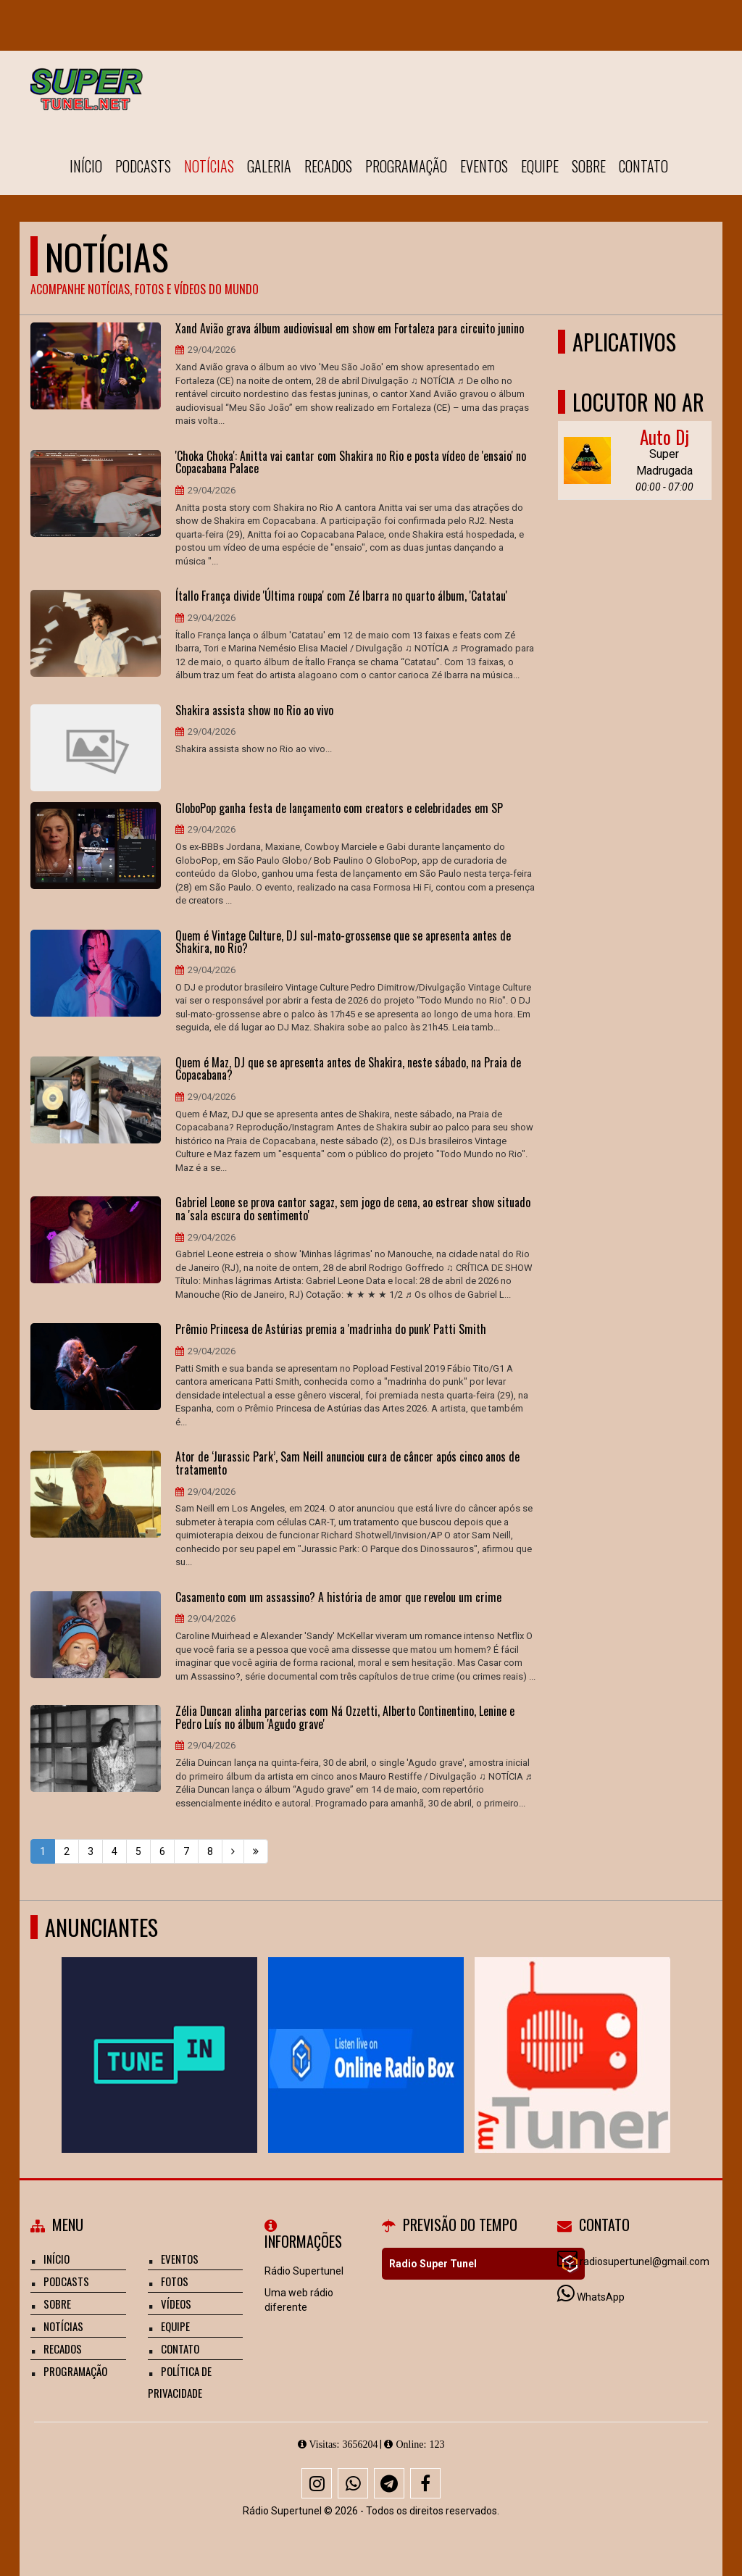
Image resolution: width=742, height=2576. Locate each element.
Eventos (484, 166)
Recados (328, 166)
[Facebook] (425, 2483)
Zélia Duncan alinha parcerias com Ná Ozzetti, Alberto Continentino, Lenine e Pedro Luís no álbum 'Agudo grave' (344, 1717)
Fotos (174, 2281)
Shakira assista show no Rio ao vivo (254, 710)
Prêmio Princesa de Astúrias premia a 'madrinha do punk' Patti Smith (330, 1329)
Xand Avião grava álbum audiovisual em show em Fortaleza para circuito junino (349, 328)
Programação (406, 166)
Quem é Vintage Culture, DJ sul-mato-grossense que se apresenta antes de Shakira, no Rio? (343, 942)
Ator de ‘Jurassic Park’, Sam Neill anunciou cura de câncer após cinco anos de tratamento (347, 1463)
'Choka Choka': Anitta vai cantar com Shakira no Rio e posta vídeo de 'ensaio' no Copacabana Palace (350, 462)
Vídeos (176, 2304)
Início (86, 166)
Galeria (269, 166)
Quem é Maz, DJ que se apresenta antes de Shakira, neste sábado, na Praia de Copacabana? (348, 1069)
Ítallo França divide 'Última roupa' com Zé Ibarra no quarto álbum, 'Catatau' (341, 596)
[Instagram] (316, 2483)
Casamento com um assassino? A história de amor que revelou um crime (338, 1597)
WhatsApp (601, 2297)
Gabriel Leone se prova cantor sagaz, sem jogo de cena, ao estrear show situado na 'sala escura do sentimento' (352, 1209)
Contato (643, 166)
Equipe (540, 166)
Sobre (589, 166)
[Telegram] (389, 2483)
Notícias (209, 166)
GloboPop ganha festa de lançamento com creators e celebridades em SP (339, 808)
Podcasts (143, 166)
